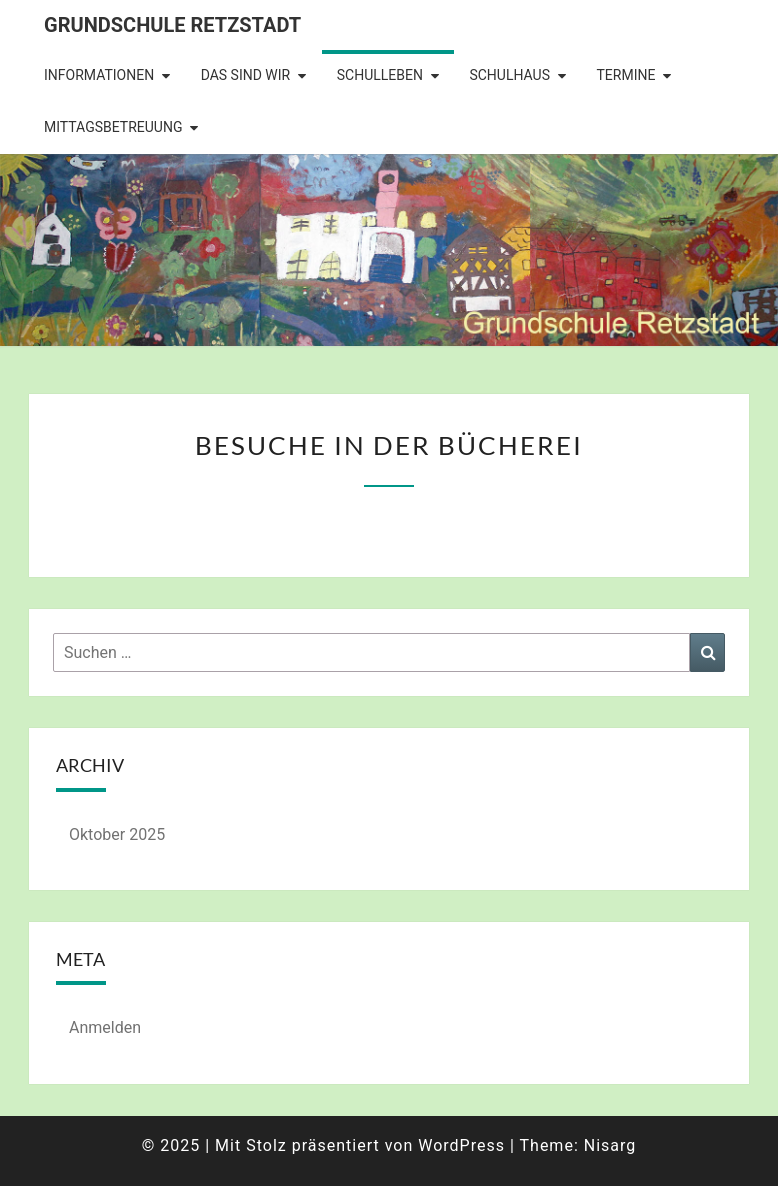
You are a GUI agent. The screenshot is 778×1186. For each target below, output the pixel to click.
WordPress (461, 1145)
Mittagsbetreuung (113, 127)
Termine (625, 75)
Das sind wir (246, 75)
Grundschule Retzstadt (172, 25)
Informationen (99, 75)
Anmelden (105, 1027)
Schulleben (380, 75)
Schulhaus (509, 75)
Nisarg (610, 1145)
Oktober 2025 (117, 834)
